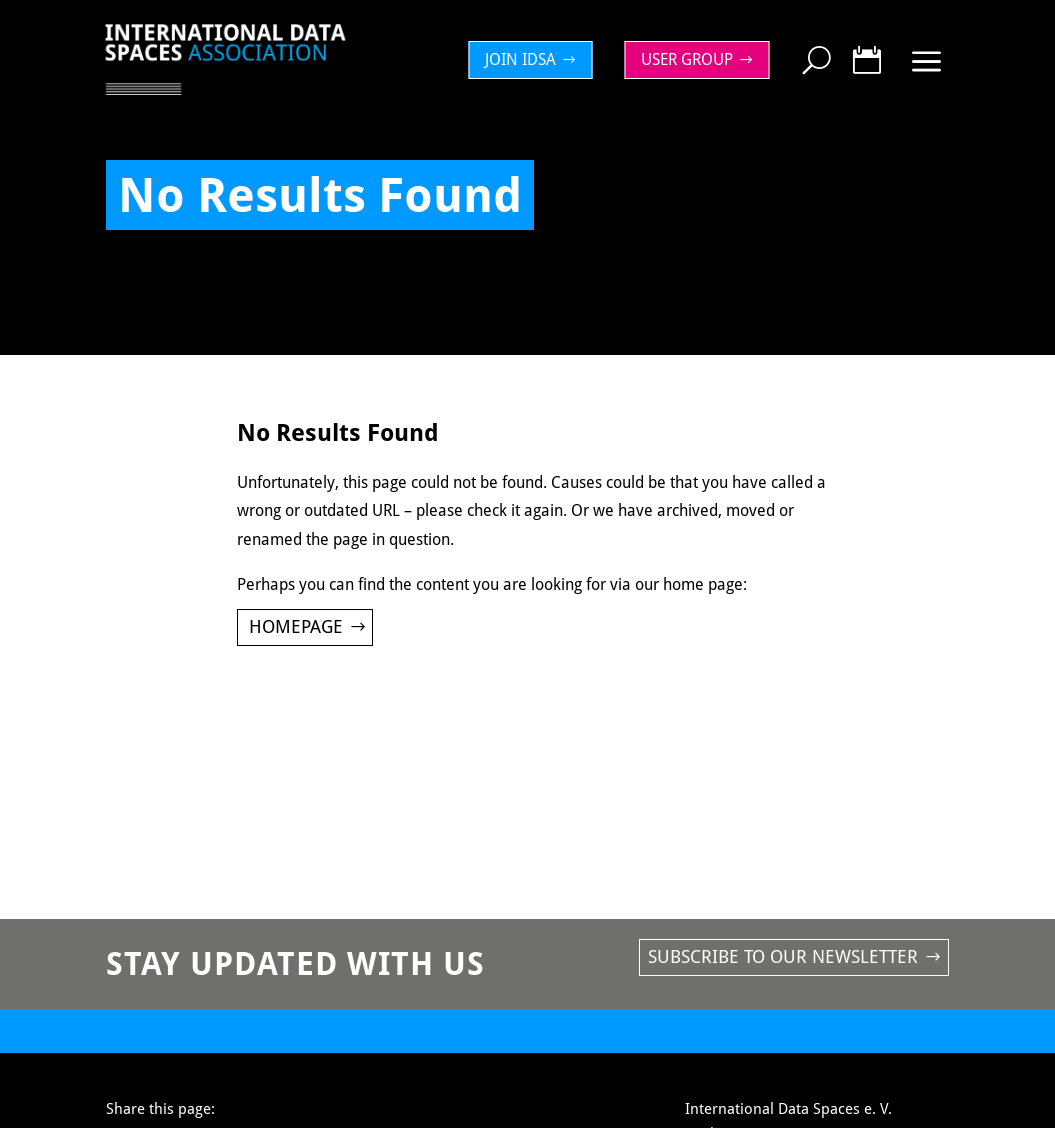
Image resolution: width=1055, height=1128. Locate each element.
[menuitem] (536, 60)
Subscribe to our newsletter (783, 956)
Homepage (296, 626)
